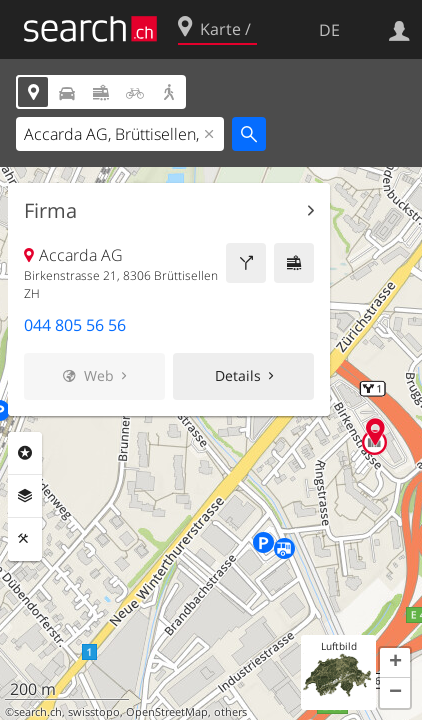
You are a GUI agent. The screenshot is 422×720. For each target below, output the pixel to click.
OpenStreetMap (167, 712)
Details (238, 375)
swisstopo (94, 712)
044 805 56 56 (75, 325)
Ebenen (25, 496)
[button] (395, 663)
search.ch (38, 712)
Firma (50, 211)
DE (329, 30)
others (230, 712)
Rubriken (25, 453)
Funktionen (25, 539)
